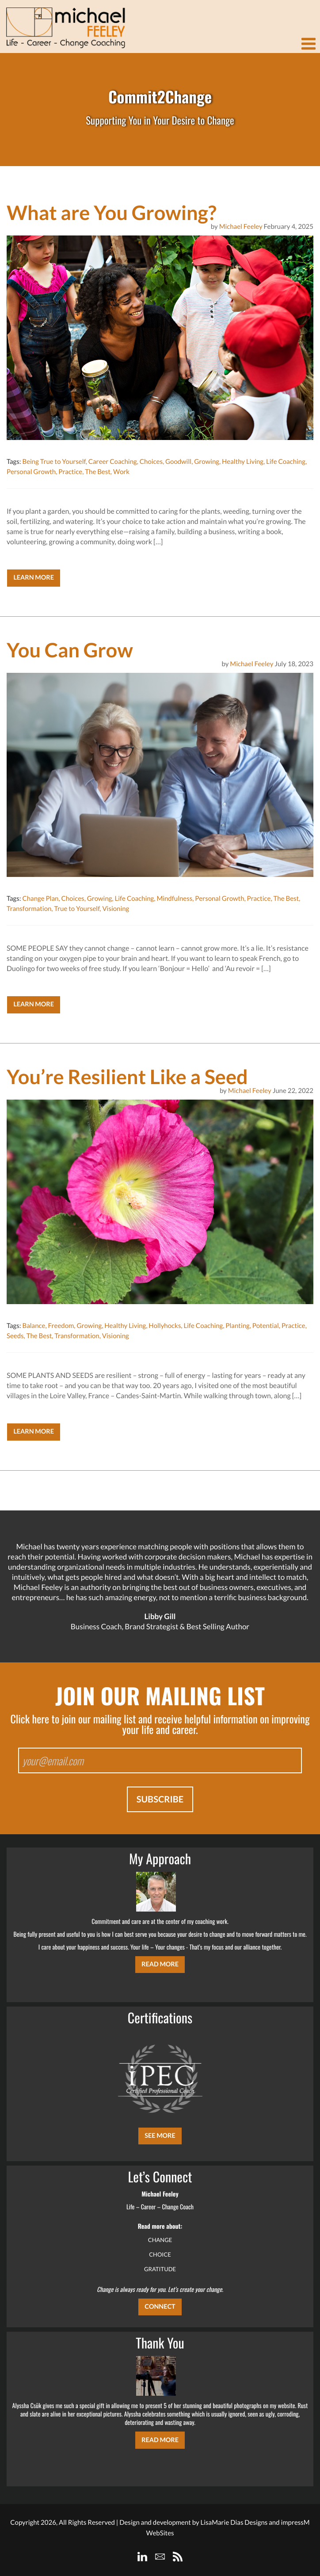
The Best (97, 472)
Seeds (15, 1336)
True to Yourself (76, 909)
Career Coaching (112, 462)
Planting (237, 1326)
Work (121, 472)
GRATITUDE (160, 2268)
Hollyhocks (165, 1326)
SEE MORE (160, 2136)
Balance (33, 1326)
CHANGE (160, 2239)
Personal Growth (31, 472)
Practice (70, 472)
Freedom (61, 1326)
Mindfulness (174, 899)
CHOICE (160, 2254)
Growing (206, 462)
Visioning (115, 909)
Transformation (29, 909)
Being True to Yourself (53, 462)
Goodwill (178, 462)
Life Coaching (285, 462)
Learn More (33, 577)
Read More (160, 1964)
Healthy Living (242, 462)
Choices (151, 462)
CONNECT (160, 2306)
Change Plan (40, 899)
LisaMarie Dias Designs (233, 2523)
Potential (265, 1326)
